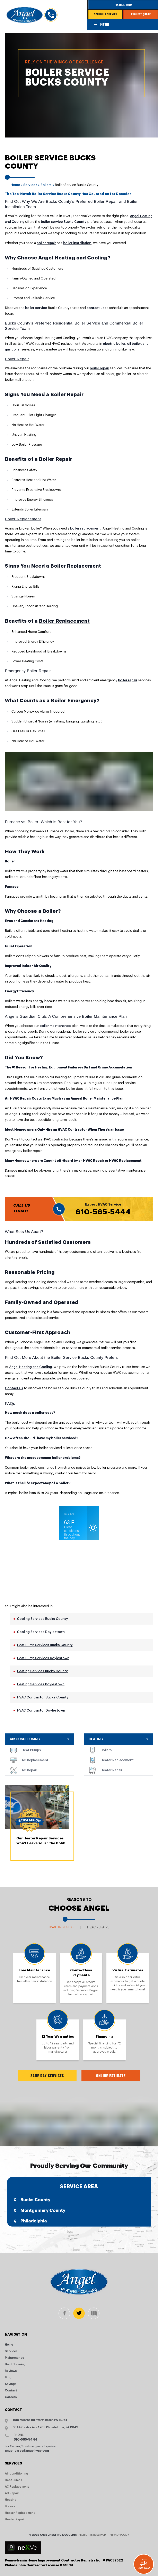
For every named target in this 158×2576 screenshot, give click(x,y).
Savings (10, 2384)
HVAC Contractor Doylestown (41, 1710)
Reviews (11, 2371)
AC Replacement (35, 1760)
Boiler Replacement (23, 519)
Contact (11, 2390)
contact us (95, 308)
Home (15, 185)
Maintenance (14, 2357)
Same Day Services (47, 2075)
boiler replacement (85, 528)
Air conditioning (25, 1739)
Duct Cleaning (15, 2364)
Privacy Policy (119, 2535)
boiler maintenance (55, 1026)
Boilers (106, 1750)
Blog (8, 2377)
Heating (96, 1739)
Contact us (14, 1388)
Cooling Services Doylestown (41, 1632)
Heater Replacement (117, 1760)
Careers (11, 2397)
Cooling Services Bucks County (42, 1618)
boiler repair (46, 243)
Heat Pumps (31, 1750)
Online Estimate (111, 2075)
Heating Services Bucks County (42, 1671)
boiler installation (77, 243)
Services (11, 2351)
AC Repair (29, 1770)
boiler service (36, 308)
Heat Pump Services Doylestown (43, 1658)
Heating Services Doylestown (40, 1684)
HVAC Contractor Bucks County (42, 1697)
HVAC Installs (61, 1927)
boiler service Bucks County (63, 221)
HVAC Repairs (98, 1927)
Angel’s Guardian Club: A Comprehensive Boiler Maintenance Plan (66, 1016)
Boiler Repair (17, 359)
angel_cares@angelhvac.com (27, 2450)
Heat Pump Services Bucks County (45, 1645)
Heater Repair (111, 1770)
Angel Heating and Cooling (30, 1367)
